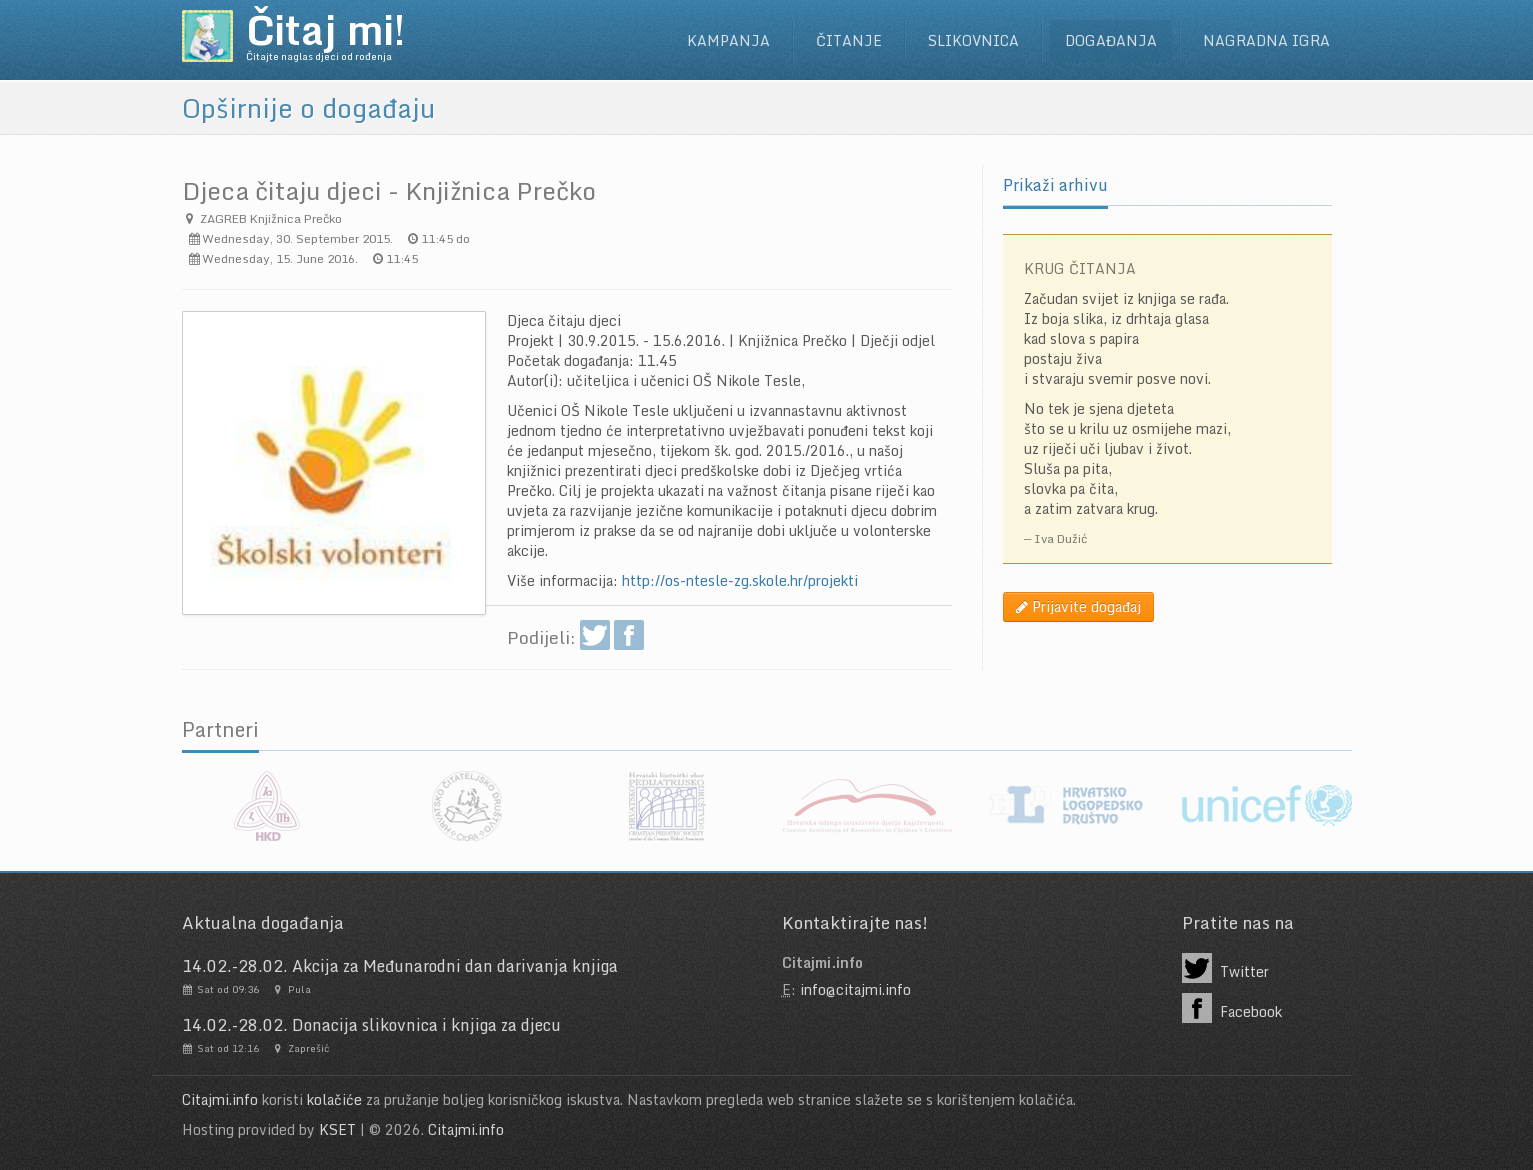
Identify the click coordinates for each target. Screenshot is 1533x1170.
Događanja (1111, 40)
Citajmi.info (220, 1099)
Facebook (1232, 1008)
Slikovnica (973, 40)
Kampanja (728, 40)
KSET (337, 1129)
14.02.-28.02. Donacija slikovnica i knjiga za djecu (371, 1025)
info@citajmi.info (855, 989)
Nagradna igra (1266, 40)
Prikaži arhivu (1055, 185)
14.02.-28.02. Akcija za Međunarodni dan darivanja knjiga (400, 966)
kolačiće (334, 1099)
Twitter (1226, 968)
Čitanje (849, 40)
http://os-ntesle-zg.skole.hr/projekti (740, 580)
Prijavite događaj (1078, 606)
